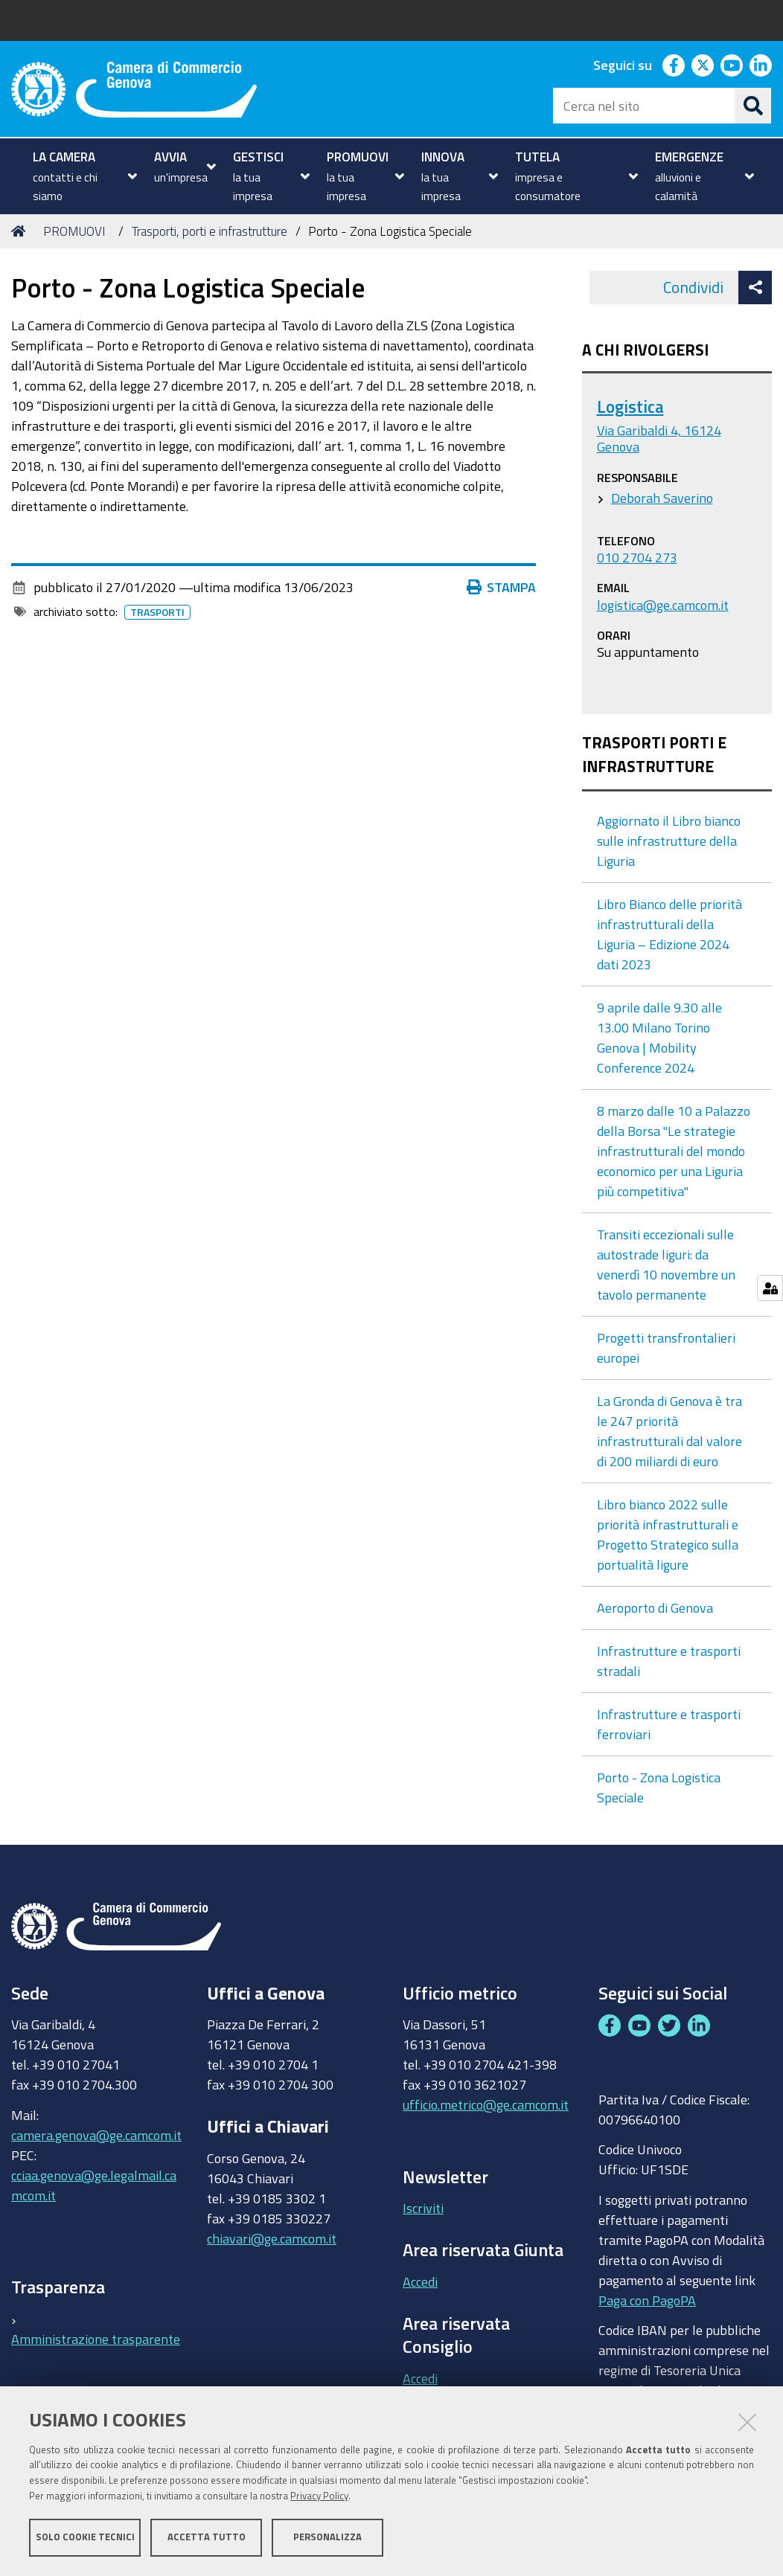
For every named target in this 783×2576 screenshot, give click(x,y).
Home (21, 231)
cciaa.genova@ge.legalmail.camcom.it (93, 2185)
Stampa (504, 587)
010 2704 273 (637, 557)
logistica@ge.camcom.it (663, 604)
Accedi (420, 2281)
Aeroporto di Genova (655, 1607)
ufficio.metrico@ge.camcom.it (486, 2104)
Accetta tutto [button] (206, 2537)
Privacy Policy (319, 2496)
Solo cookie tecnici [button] (85, 2537)
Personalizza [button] (327, 2537)
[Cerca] (753, 105)
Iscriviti (423, 2207)
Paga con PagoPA (647, 2296)
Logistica (630, 406)
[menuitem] (83, 176)
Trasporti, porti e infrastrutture (209, 231)
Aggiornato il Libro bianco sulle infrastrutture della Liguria (669, 840)
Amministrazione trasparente (95, 2338)
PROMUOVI (74, 231)
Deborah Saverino (662, 497)
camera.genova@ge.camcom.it (96, 2135)
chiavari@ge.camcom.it (271, 2238)
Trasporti (160, 612)
